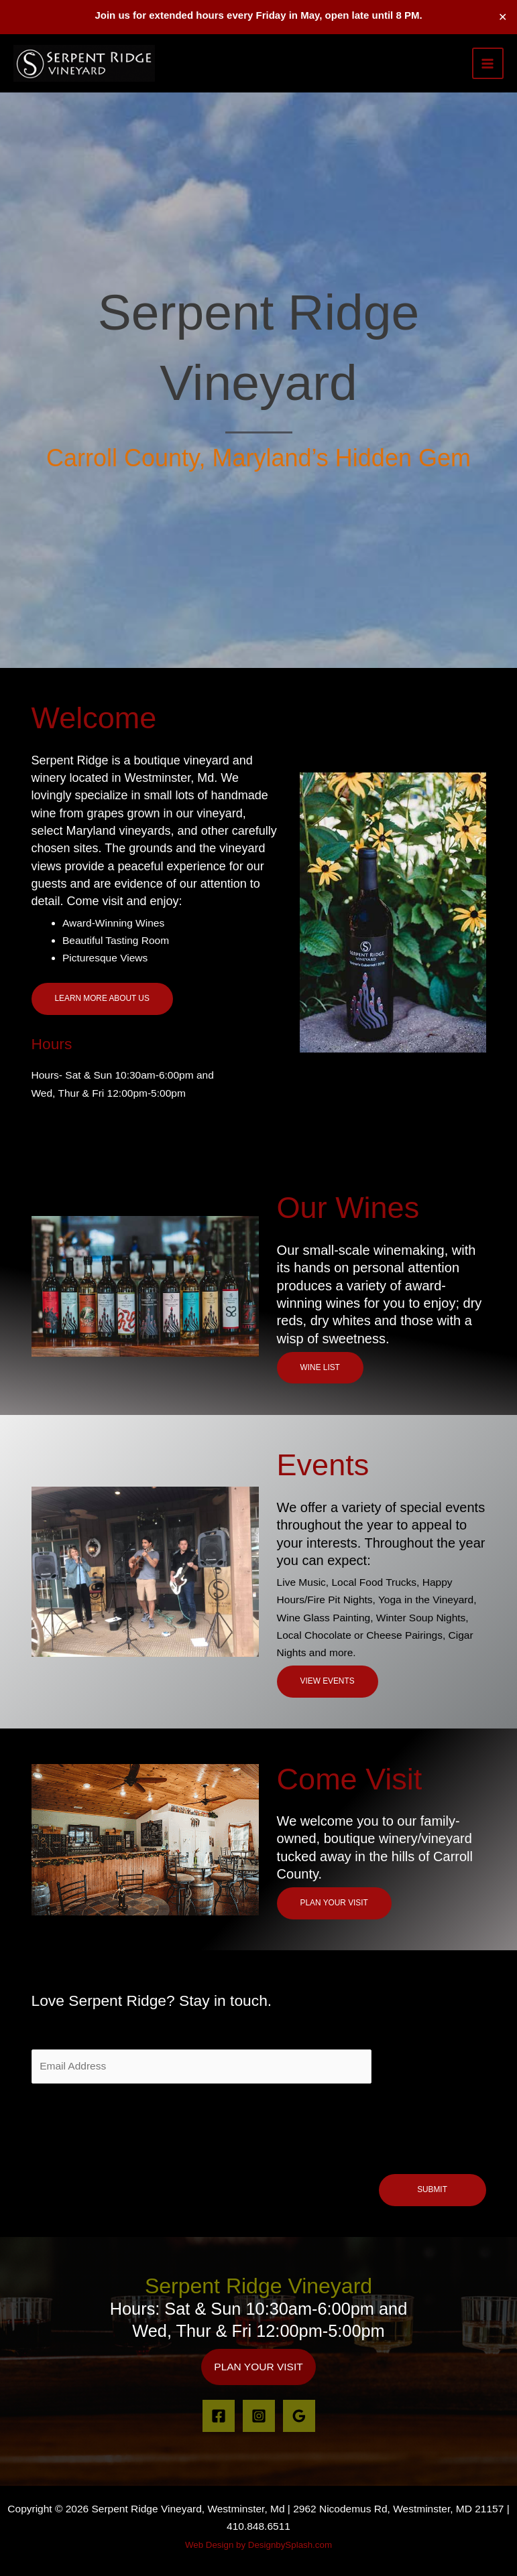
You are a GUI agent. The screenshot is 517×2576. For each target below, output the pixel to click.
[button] (258, 2367)
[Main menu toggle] (488, 63)
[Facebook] (219, 2416)
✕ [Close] (502, 17)
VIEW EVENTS (327, 1681)
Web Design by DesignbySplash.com (258, 2545)
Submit (432, 2189)
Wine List (320, 1367)
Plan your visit (334, 1902)
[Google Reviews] (299, 2416)
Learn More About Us (102, 998)
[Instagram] (259, 2416)
